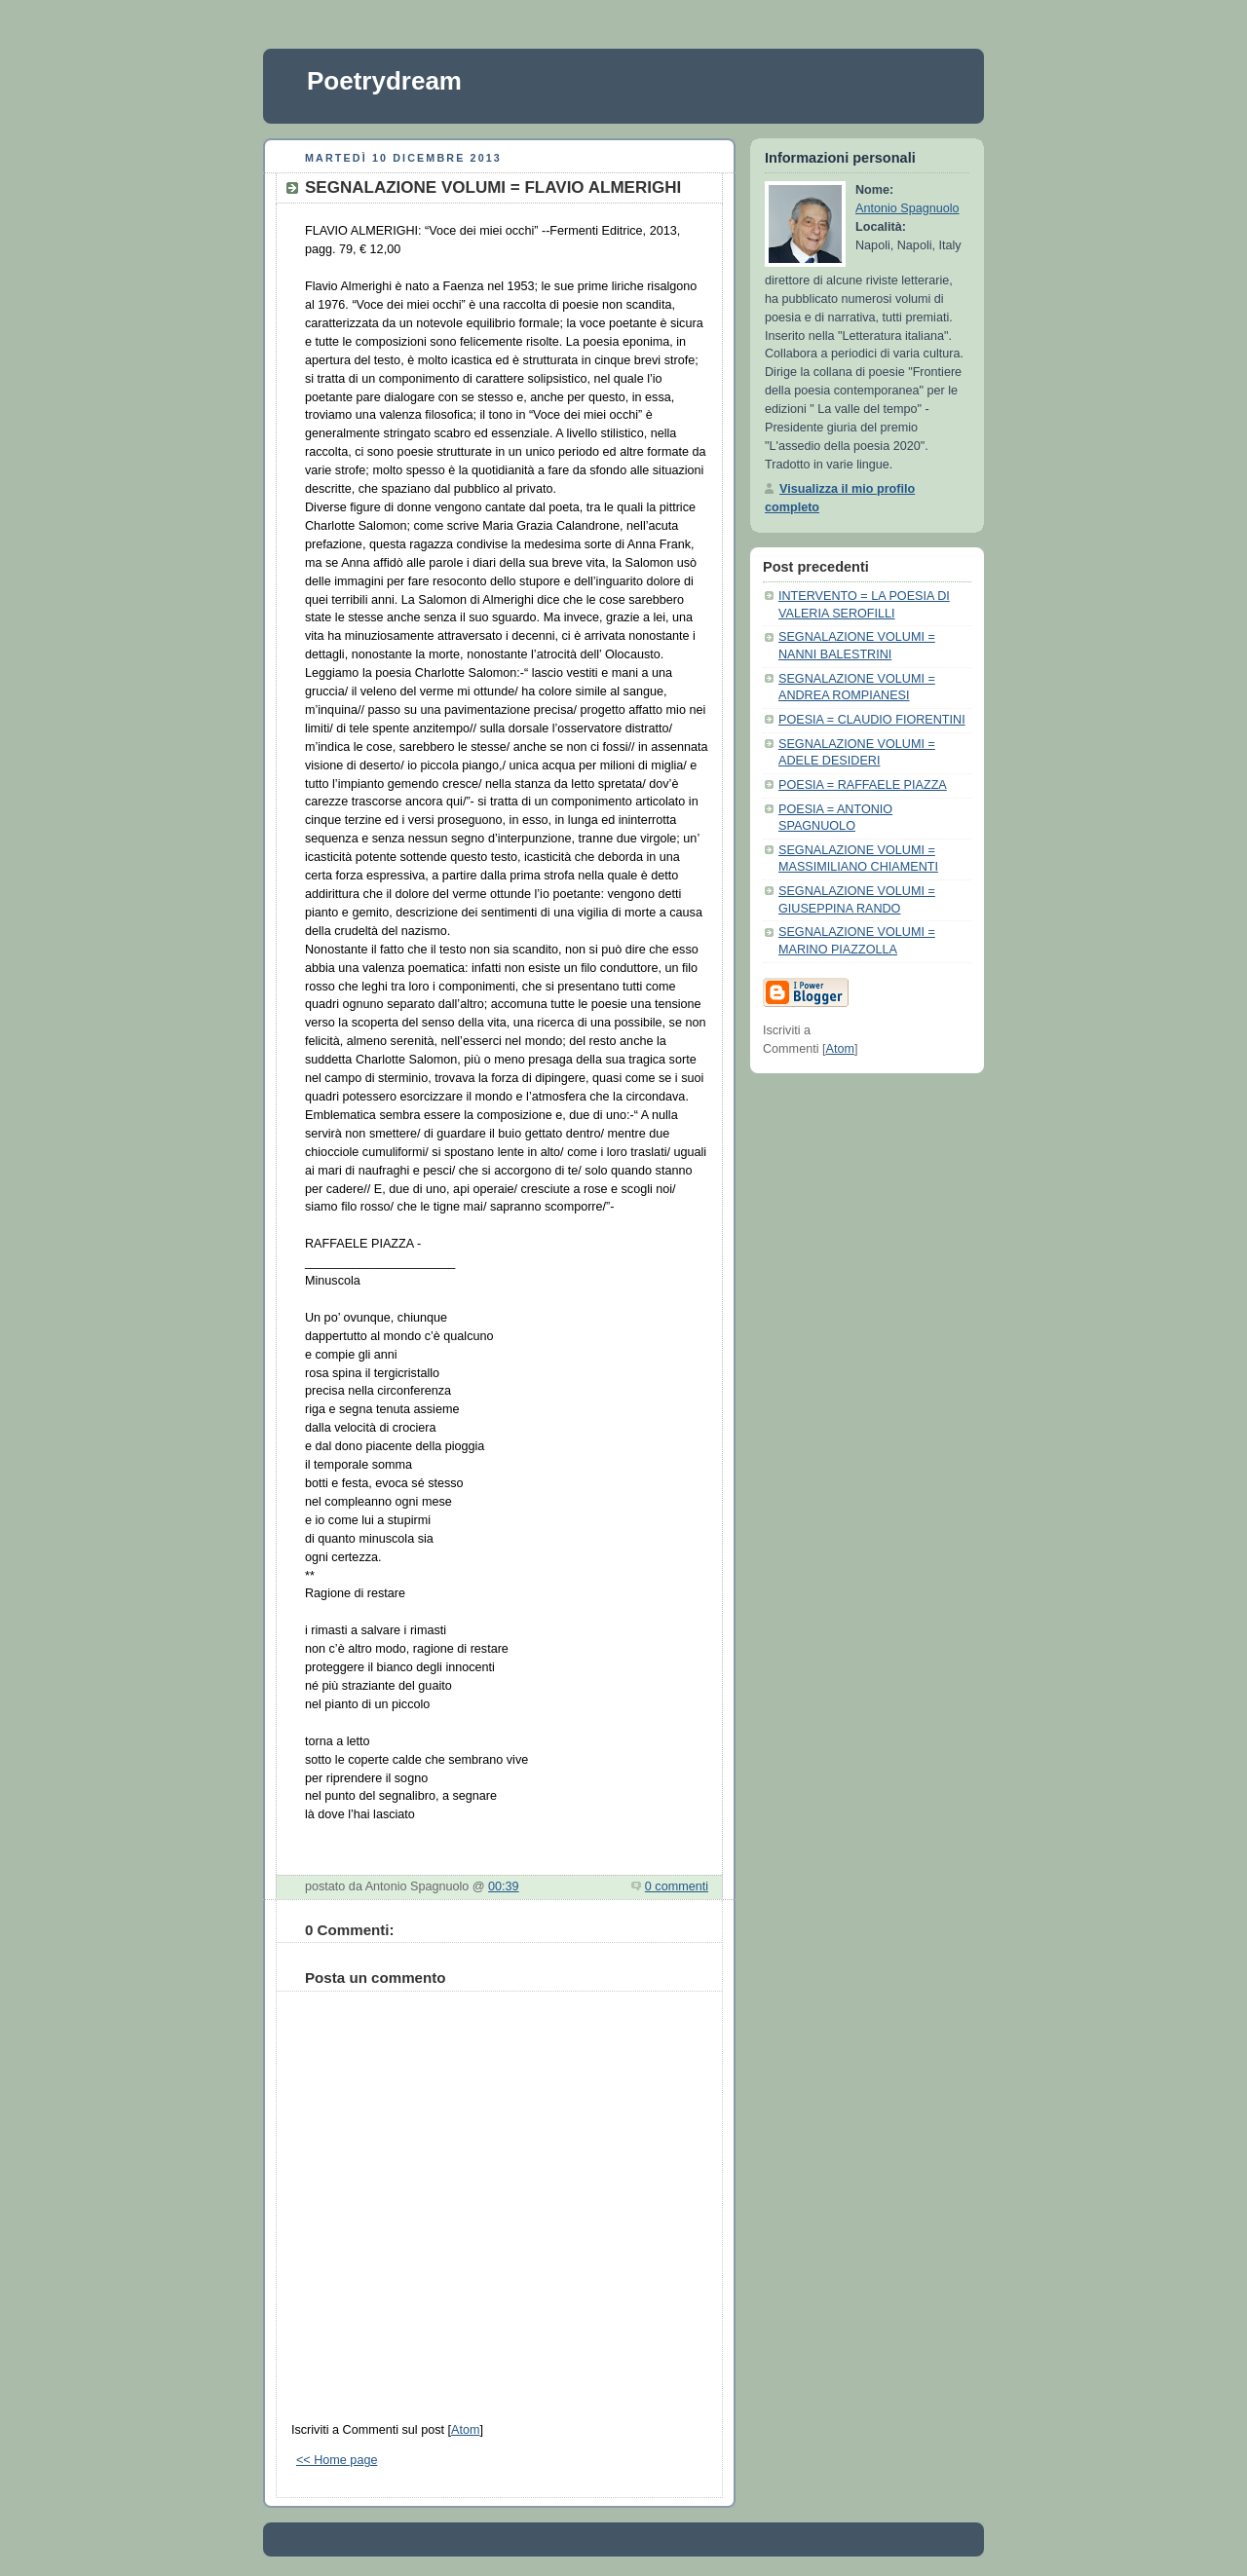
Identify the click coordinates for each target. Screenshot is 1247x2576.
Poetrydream (384, 80)
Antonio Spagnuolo (907, 208)
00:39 (503, 1886)
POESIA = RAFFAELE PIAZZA (862, 785)
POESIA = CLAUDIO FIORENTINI (871, 720)
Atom (465, 2430)
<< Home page (336, 2460)
